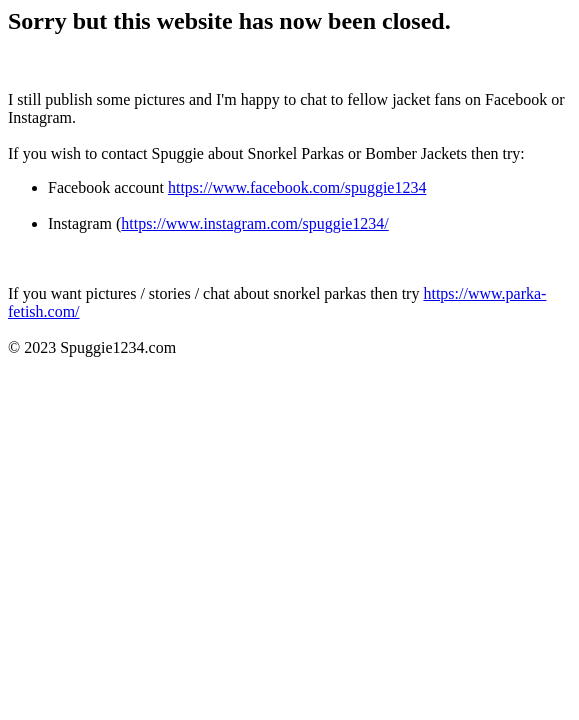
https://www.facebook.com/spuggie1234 (297, 187)
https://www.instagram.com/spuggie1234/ (254, 223)
